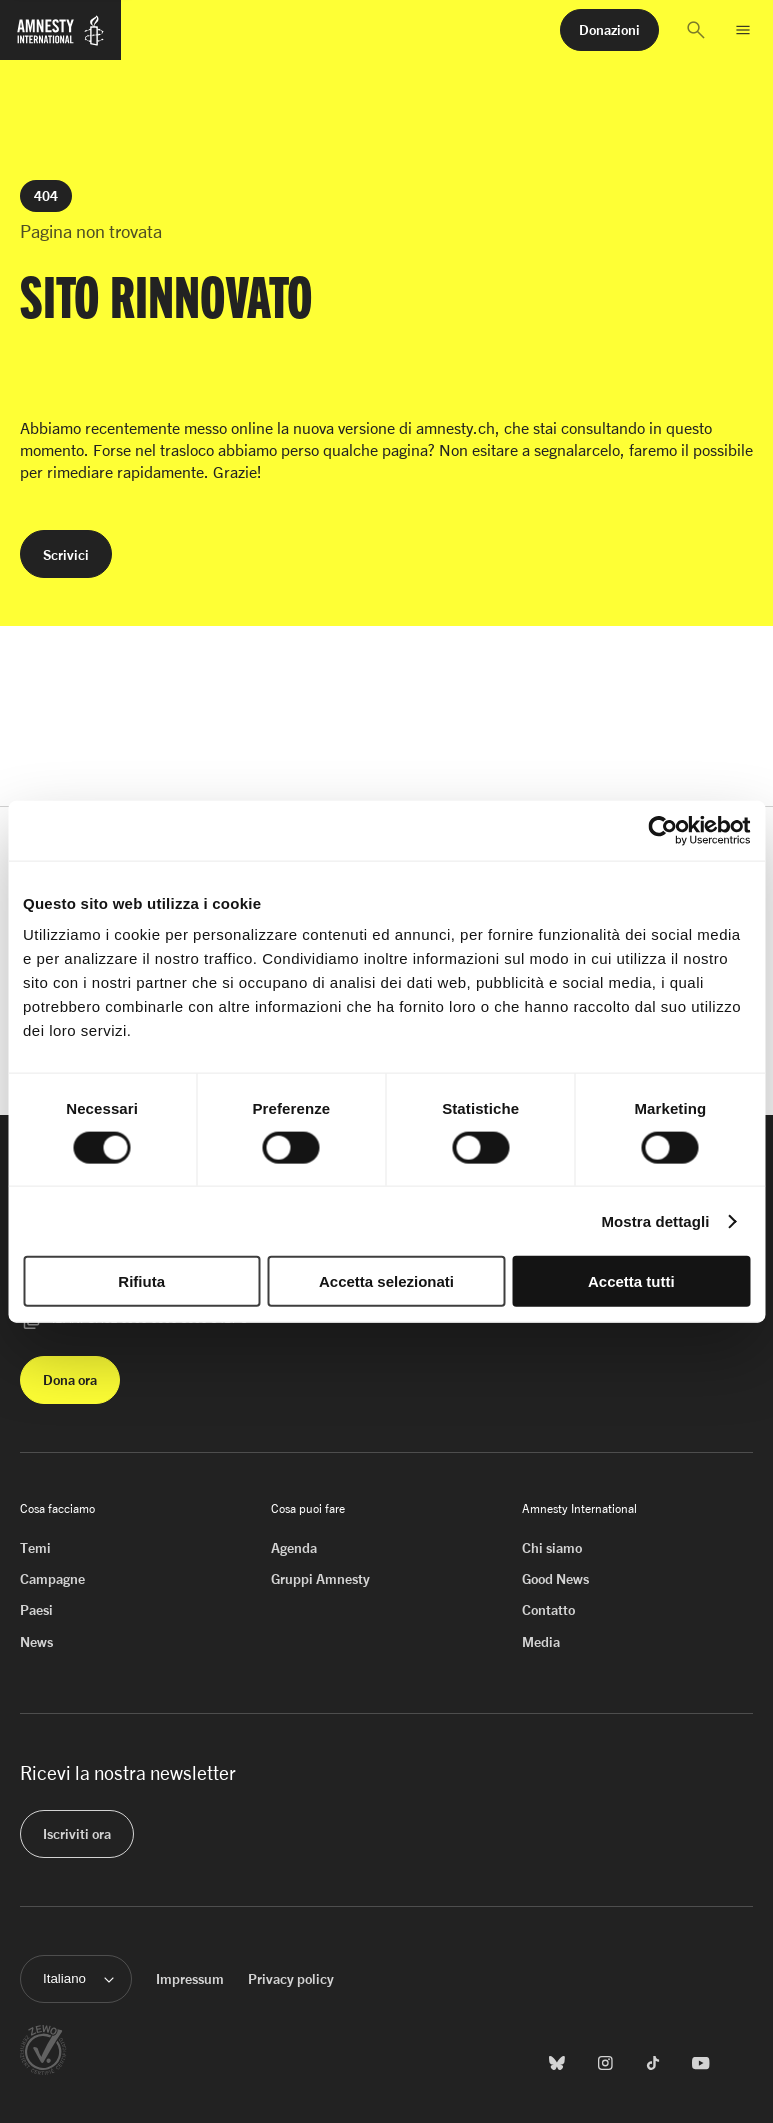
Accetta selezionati (386, 1281)
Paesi (36, 1609)
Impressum (190, 1978)
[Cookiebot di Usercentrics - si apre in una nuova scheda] (662, 830)
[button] (696, 30)
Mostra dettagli (655, 1220)
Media (541, 1641)
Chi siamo (552, 1547)
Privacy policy (291, 1978)
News (36, 1641)
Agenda (294, 1547)
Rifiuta (141, 1281)
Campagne (52, 1578)
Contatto (548, 1609)
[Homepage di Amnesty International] (60, 39)
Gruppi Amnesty (320, 1578)
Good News (555, 1578)
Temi (35, 1547)
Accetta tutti (631, 1281)
